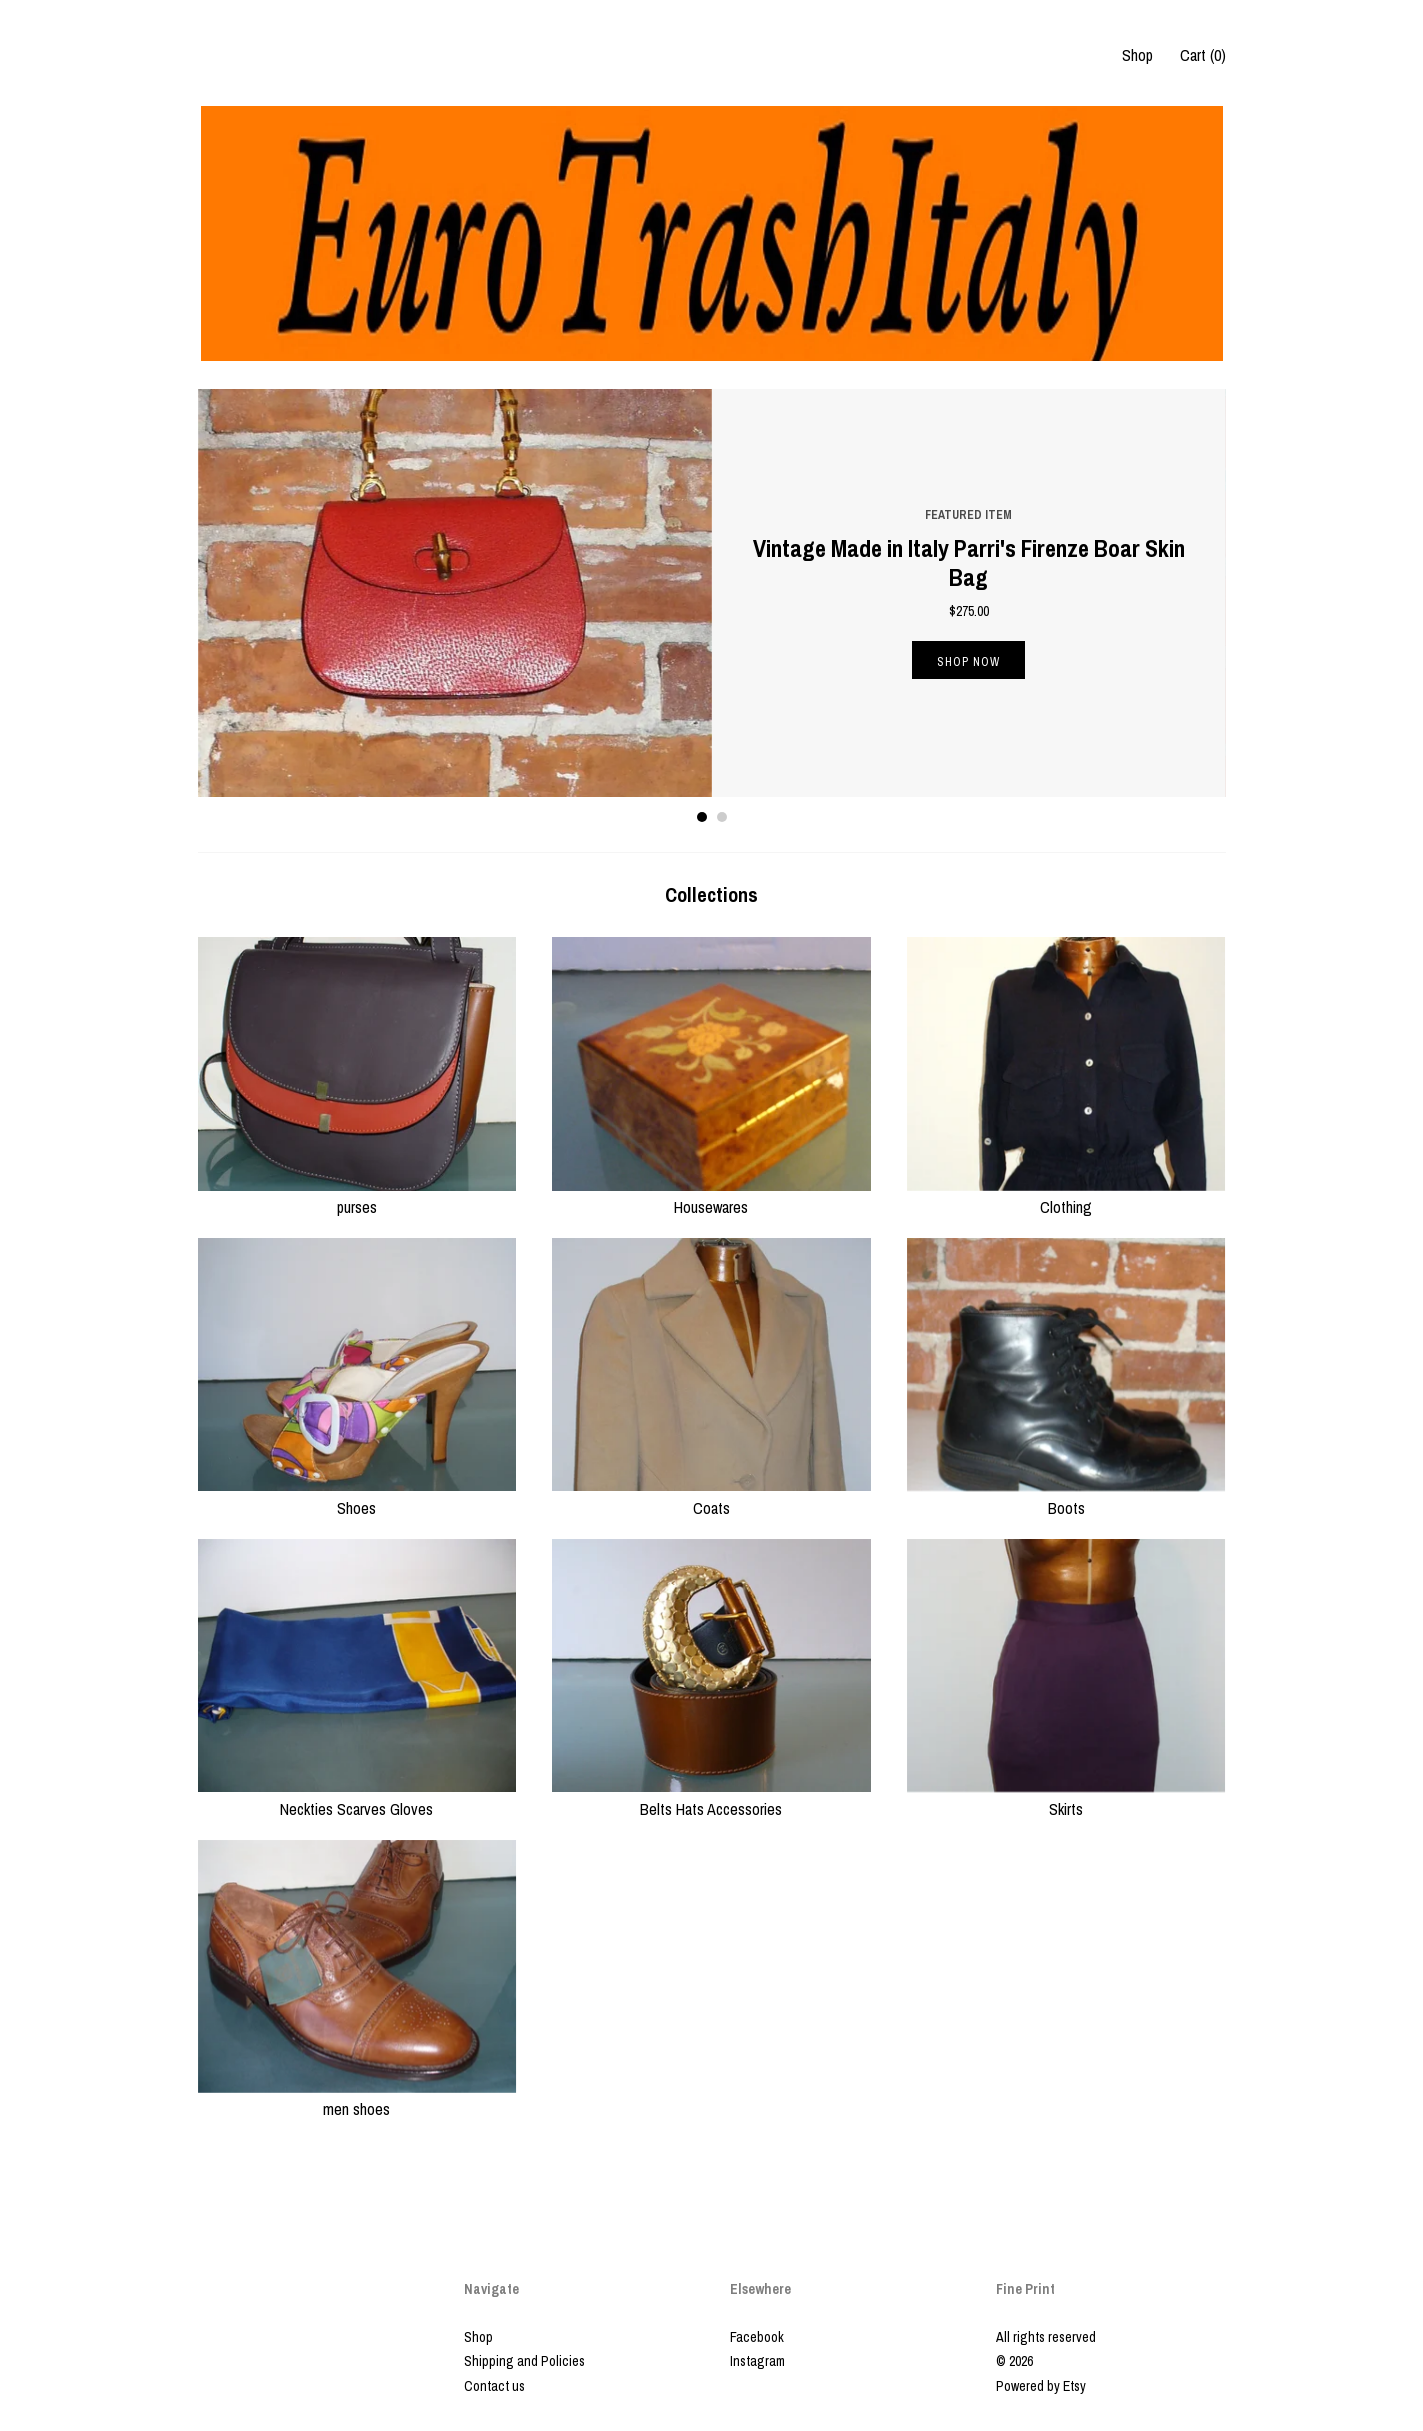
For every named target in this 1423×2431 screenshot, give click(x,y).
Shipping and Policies (524, 2361)
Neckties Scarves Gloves (357, 1797)
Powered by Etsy (1041, 2386)
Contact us (494, 2386)
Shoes (357, 1496)
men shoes (357, 2098)
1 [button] (702, 817)
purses (357, 1196)
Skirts (1066, 1797)
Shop (1137, 55)
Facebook (757, 2337)
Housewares (711, 1196)
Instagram (757, 2361)
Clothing (1066, 1196)
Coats (711, 1496)
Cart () (1203, 55)
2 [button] (722, 817)
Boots (1066, 1496)
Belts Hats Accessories (711, 1797)
